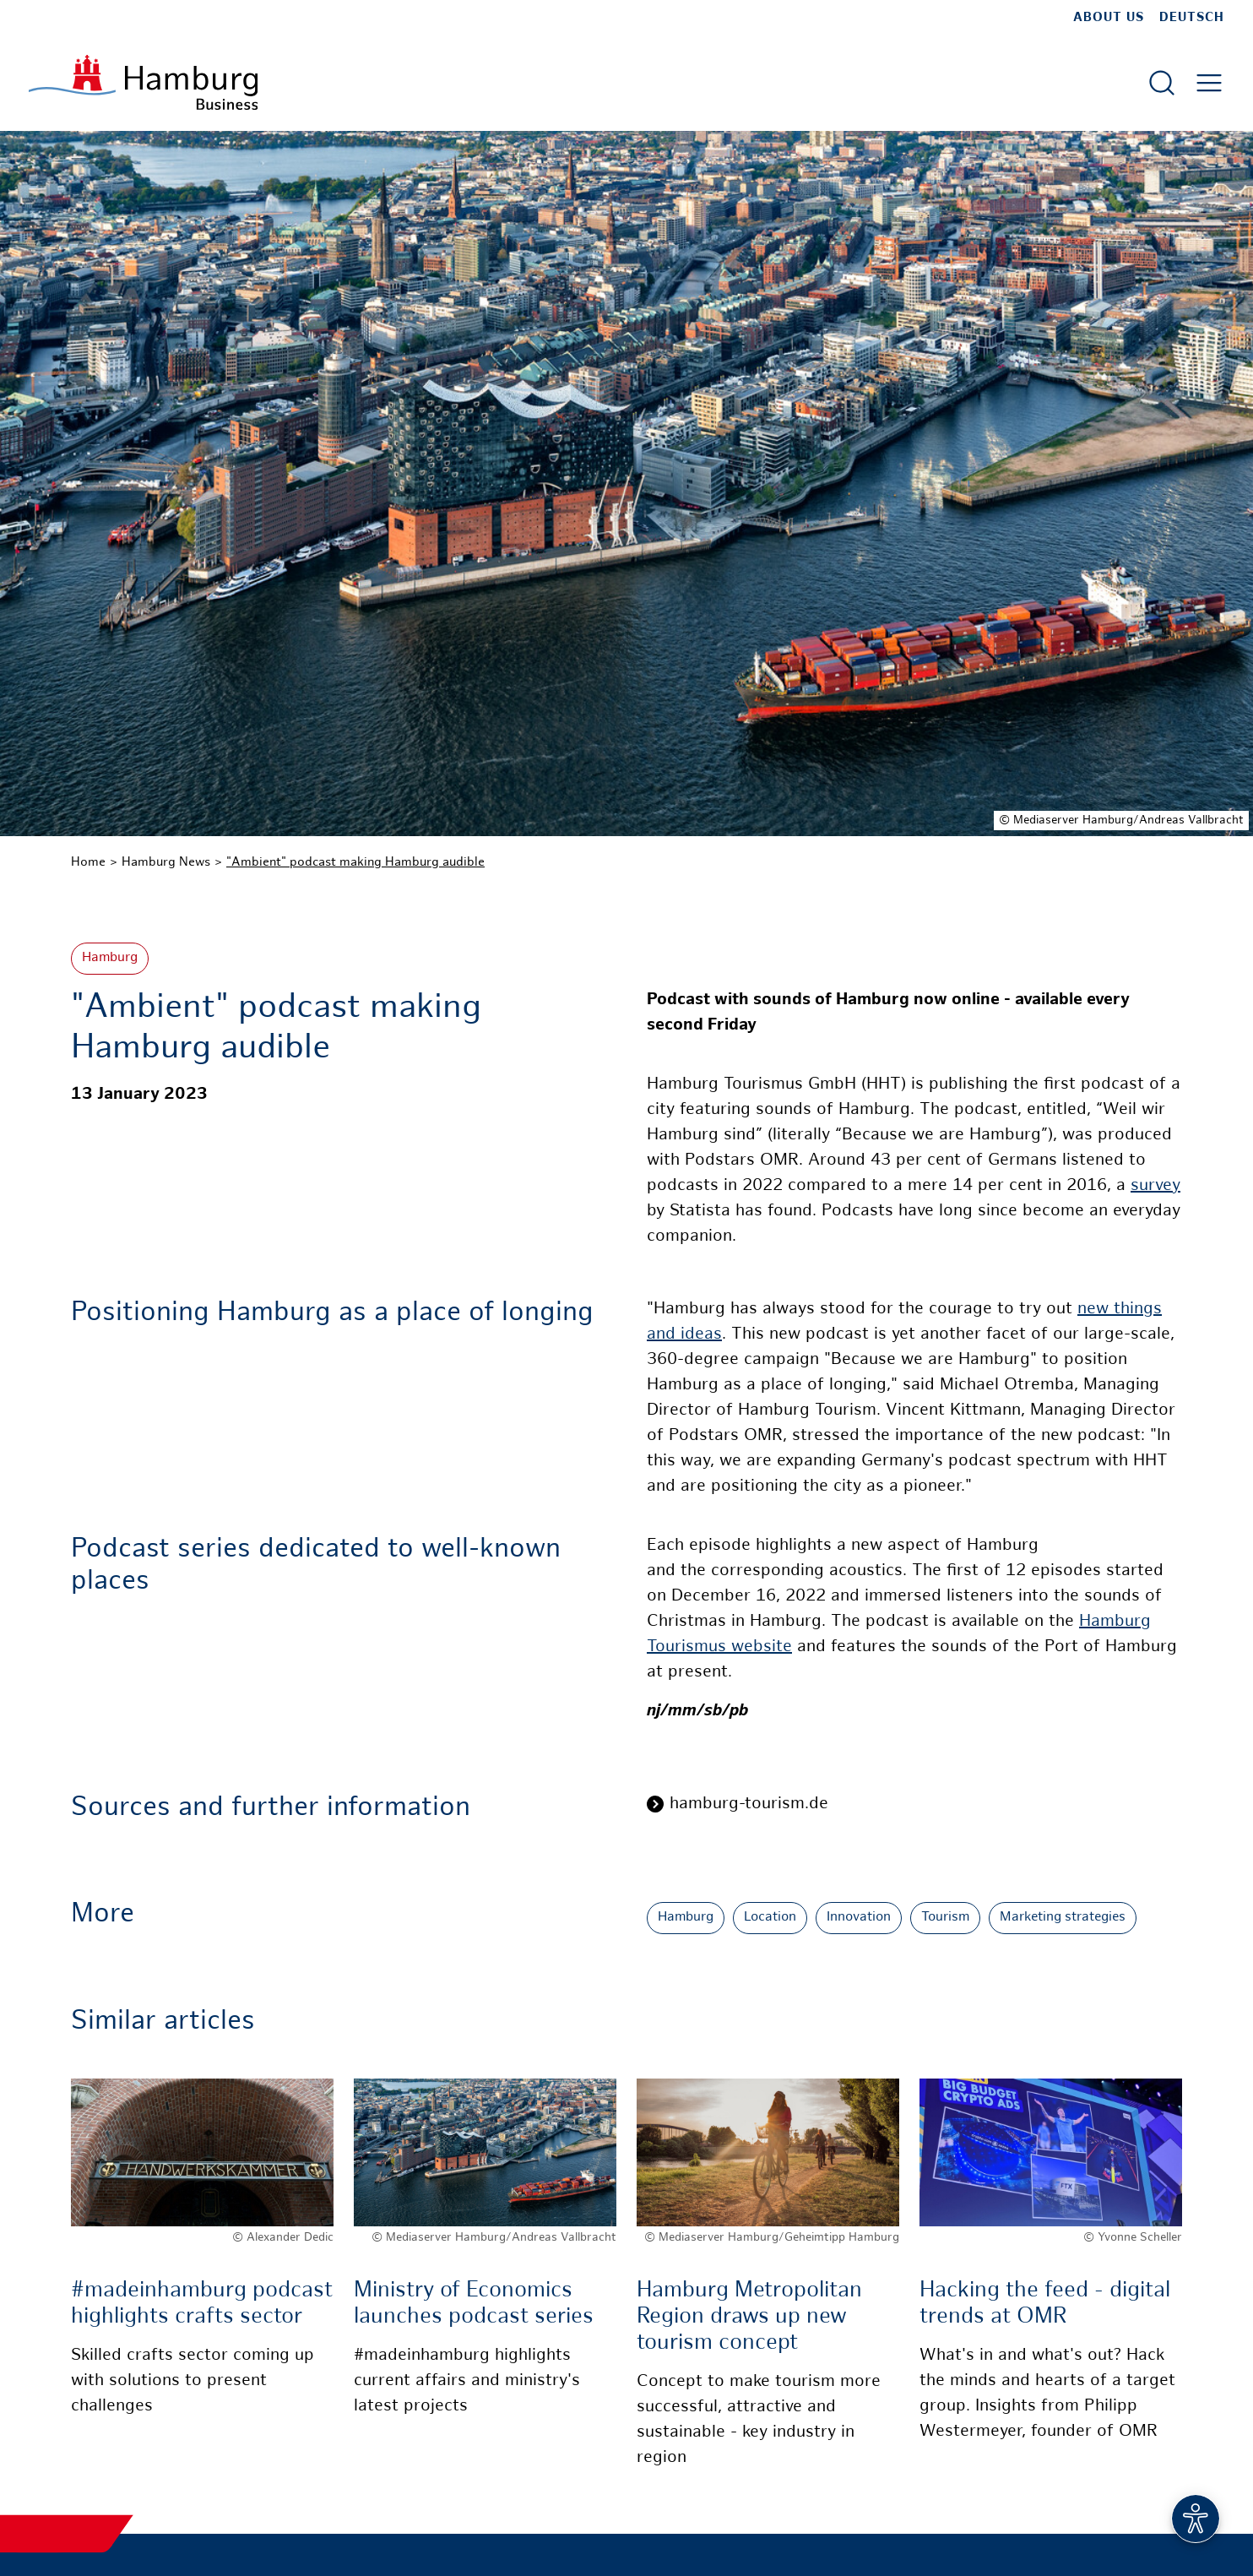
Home (88, 862)
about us (1108, 18)
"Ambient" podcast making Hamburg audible (355, 862)
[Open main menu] (1209, 83)
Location (770, 1917)
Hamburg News (166, 862)
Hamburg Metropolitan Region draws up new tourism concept (749, 2317)
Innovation (859, 1917)
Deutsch (1191, 18)
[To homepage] (143, 82)
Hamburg (110, 958)
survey (1155, 1186)
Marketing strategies (1063, 1917)
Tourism (945, 1917)
